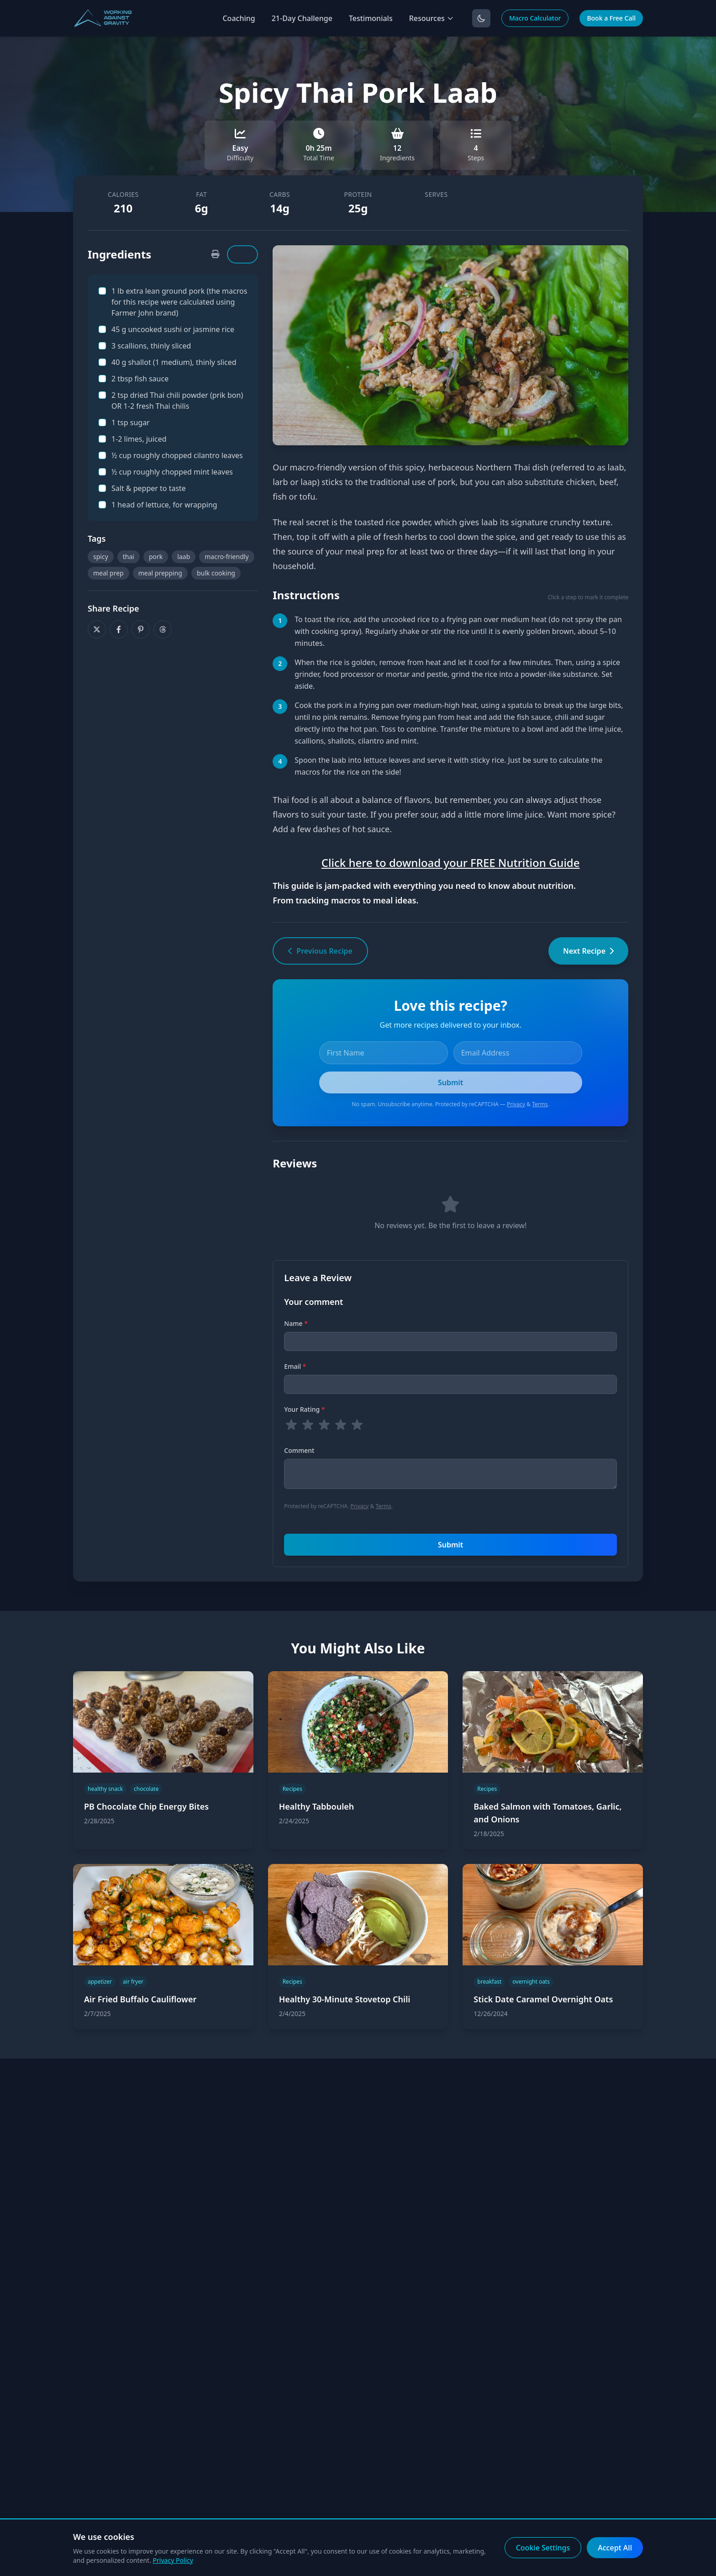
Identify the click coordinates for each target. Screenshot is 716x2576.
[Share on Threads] (162, 629)
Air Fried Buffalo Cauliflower (140, 1999)
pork (156, 556)
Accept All (615, 2548)
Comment (299, 1450)
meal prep (108, 573)
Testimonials (371, 18)
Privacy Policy (173, 2560)
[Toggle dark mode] (481, 18)
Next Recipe (588, 951)
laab (183, 556)
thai (128, 556)
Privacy (516, 1104)
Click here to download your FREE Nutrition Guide (450, 862)
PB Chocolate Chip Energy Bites (146, 1806)
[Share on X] (97, 629)
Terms (540, 1104)
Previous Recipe (320, 951)
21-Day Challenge (302, 18)
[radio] (291, 1425)
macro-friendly (226, 556)
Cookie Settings (543, 2548)
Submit (450, 1545)
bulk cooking (216, 573)
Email (295, 1366)
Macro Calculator (535, 18)
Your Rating (304, 1409)
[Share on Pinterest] (141, 629)
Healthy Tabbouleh (316, 1806)
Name (296, 1323)
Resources (431, 18)
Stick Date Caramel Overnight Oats (543, 1999)
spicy (100, 556)
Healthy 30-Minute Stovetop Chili (345, 1999)
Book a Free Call (611, 18)
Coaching (238, 18)
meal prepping (160, 573)
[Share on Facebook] (119, 629)
